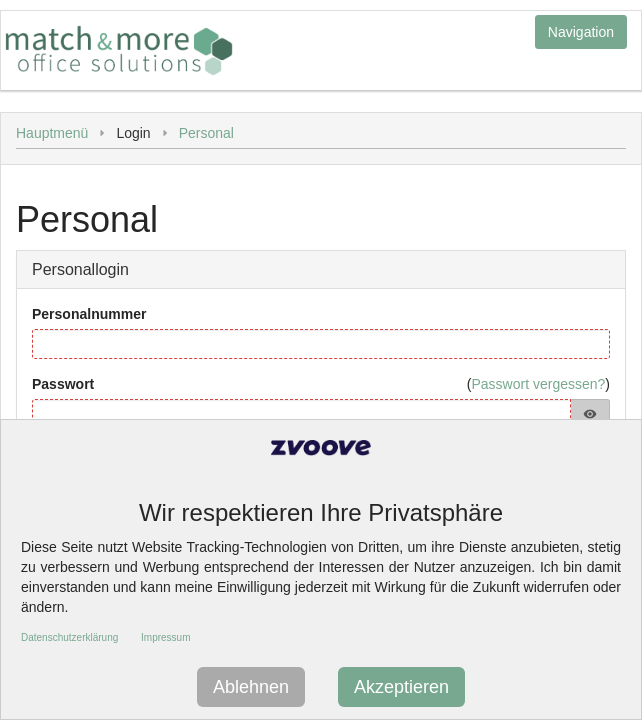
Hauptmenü (52, 133)
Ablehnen (251, 687)
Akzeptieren (401, 687)
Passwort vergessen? (538, 384)
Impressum (165, 637)
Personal (206, 133)
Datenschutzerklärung (69, 637)
